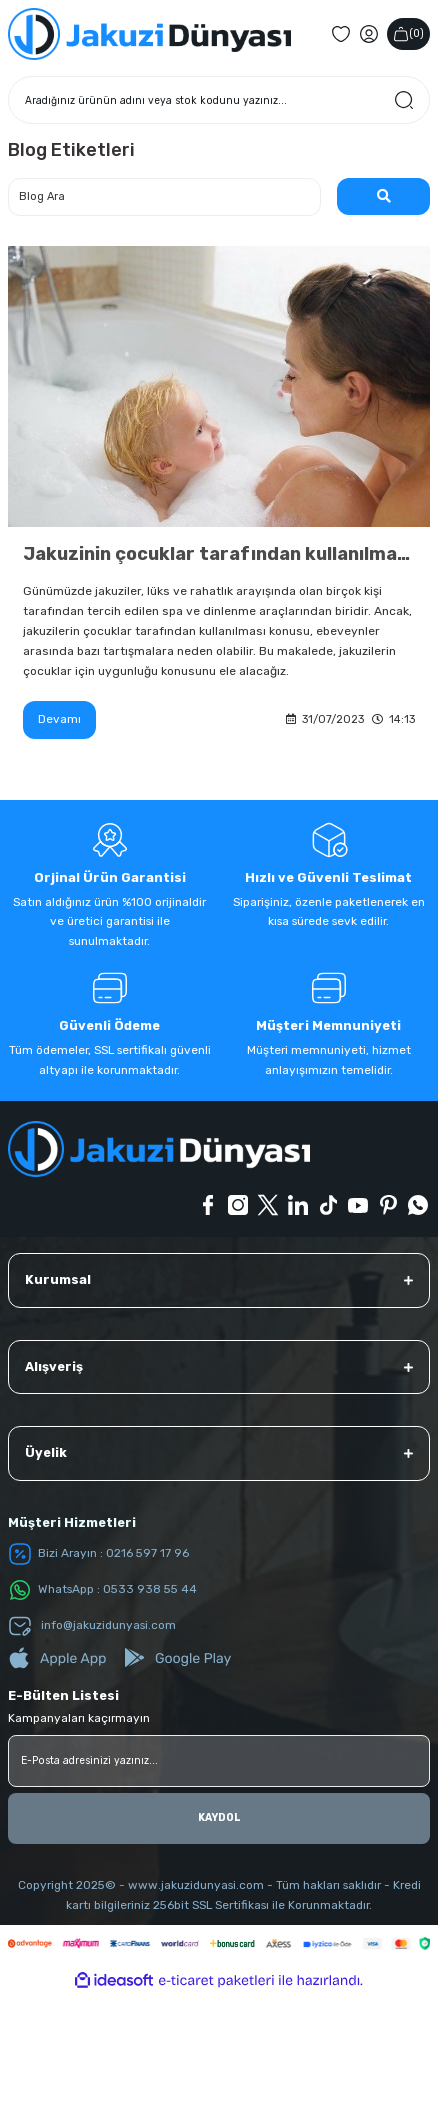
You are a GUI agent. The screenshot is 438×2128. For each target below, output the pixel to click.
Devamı (59, 719)
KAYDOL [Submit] (219, 1817)
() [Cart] (408, 34)
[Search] (219, 100)
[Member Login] (369, 34)
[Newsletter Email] (219, 1761)
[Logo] (149, 34)
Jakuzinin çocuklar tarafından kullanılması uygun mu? (219, 554)
